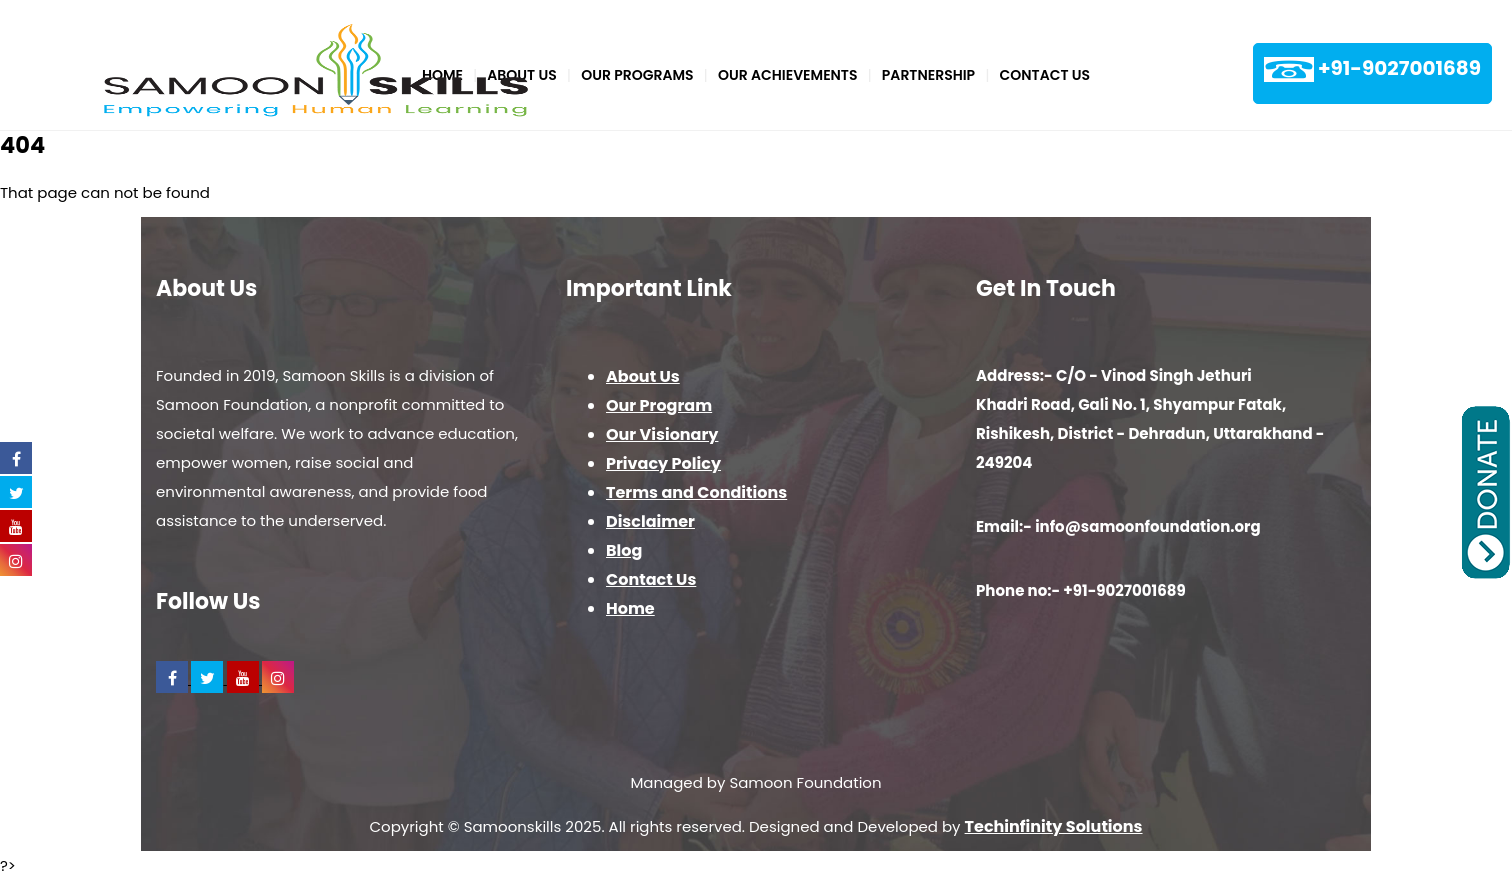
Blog (624, 550)
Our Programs (637, 75)
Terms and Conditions (696, 492)
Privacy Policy (663, 463)
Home (630, 608)
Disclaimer (650, 521)
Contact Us (1045, 75)
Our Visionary (662, 434)
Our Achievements (788, 75)
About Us (643, 376)
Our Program (659, 405)
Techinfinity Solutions (1054, 826)
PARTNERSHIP (928, 75)
